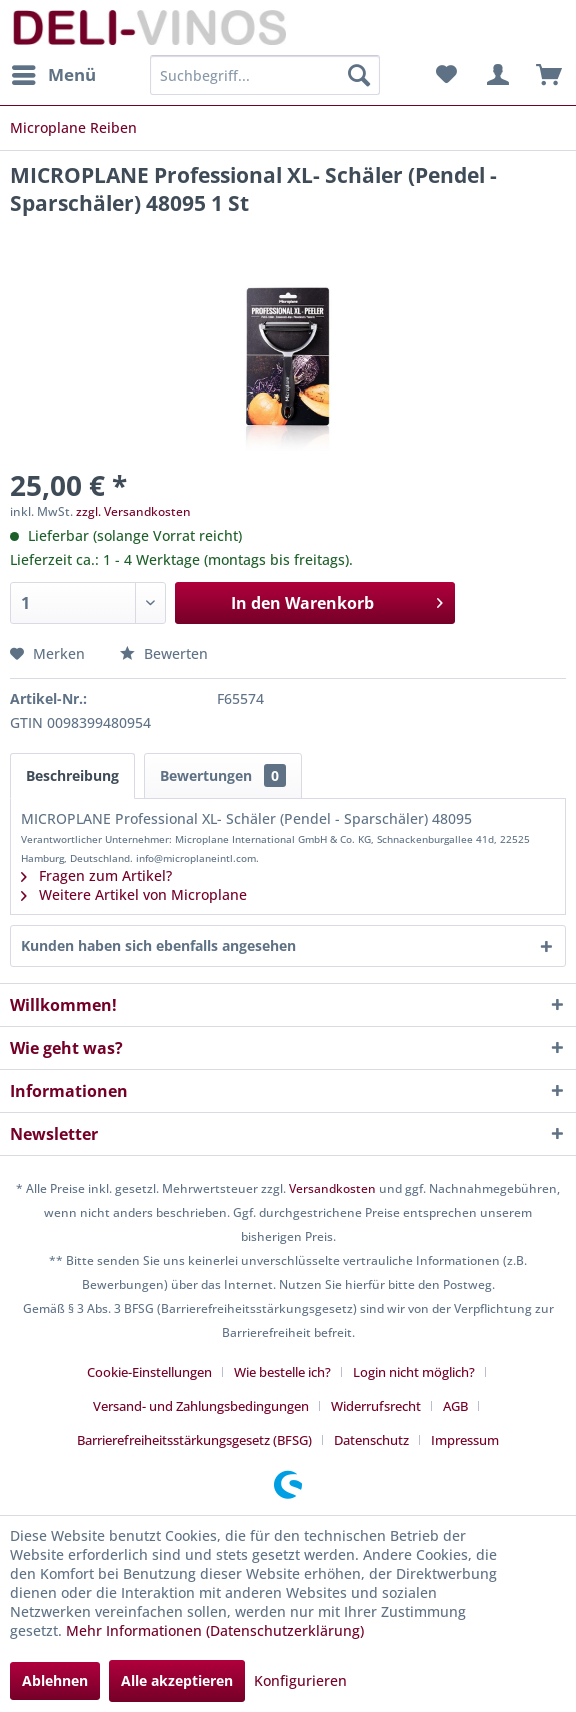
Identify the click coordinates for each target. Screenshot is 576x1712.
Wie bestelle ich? (282, 1372)
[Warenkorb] (544, 75)
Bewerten (164, 653)
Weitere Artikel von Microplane (134, 894)
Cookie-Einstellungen (149, 1372)
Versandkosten (332, 1188)
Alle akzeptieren (177, 1680)
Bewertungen (223, 775)
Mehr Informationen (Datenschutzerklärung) (215, 1630)
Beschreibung (72, 775)
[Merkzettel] (446, 75)
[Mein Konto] (495, 75)
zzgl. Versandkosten (133, 511)
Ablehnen (55, 1680)
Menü (54, 72)
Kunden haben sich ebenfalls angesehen (158, 945)
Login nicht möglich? (414, 1372)
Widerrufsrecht (376, 1406)
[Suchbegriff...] (265, 75)
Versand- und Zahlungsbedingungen (201, 1406)
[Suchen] (359, 75)
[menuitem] (53, 75)
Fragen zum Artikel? (96, 875)
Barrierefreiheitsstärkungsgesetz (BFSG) (194, 1440)
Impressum (465, 1440)
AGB (455, 1406)
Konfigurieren (300, 1680)
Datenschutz (371, 1440)
